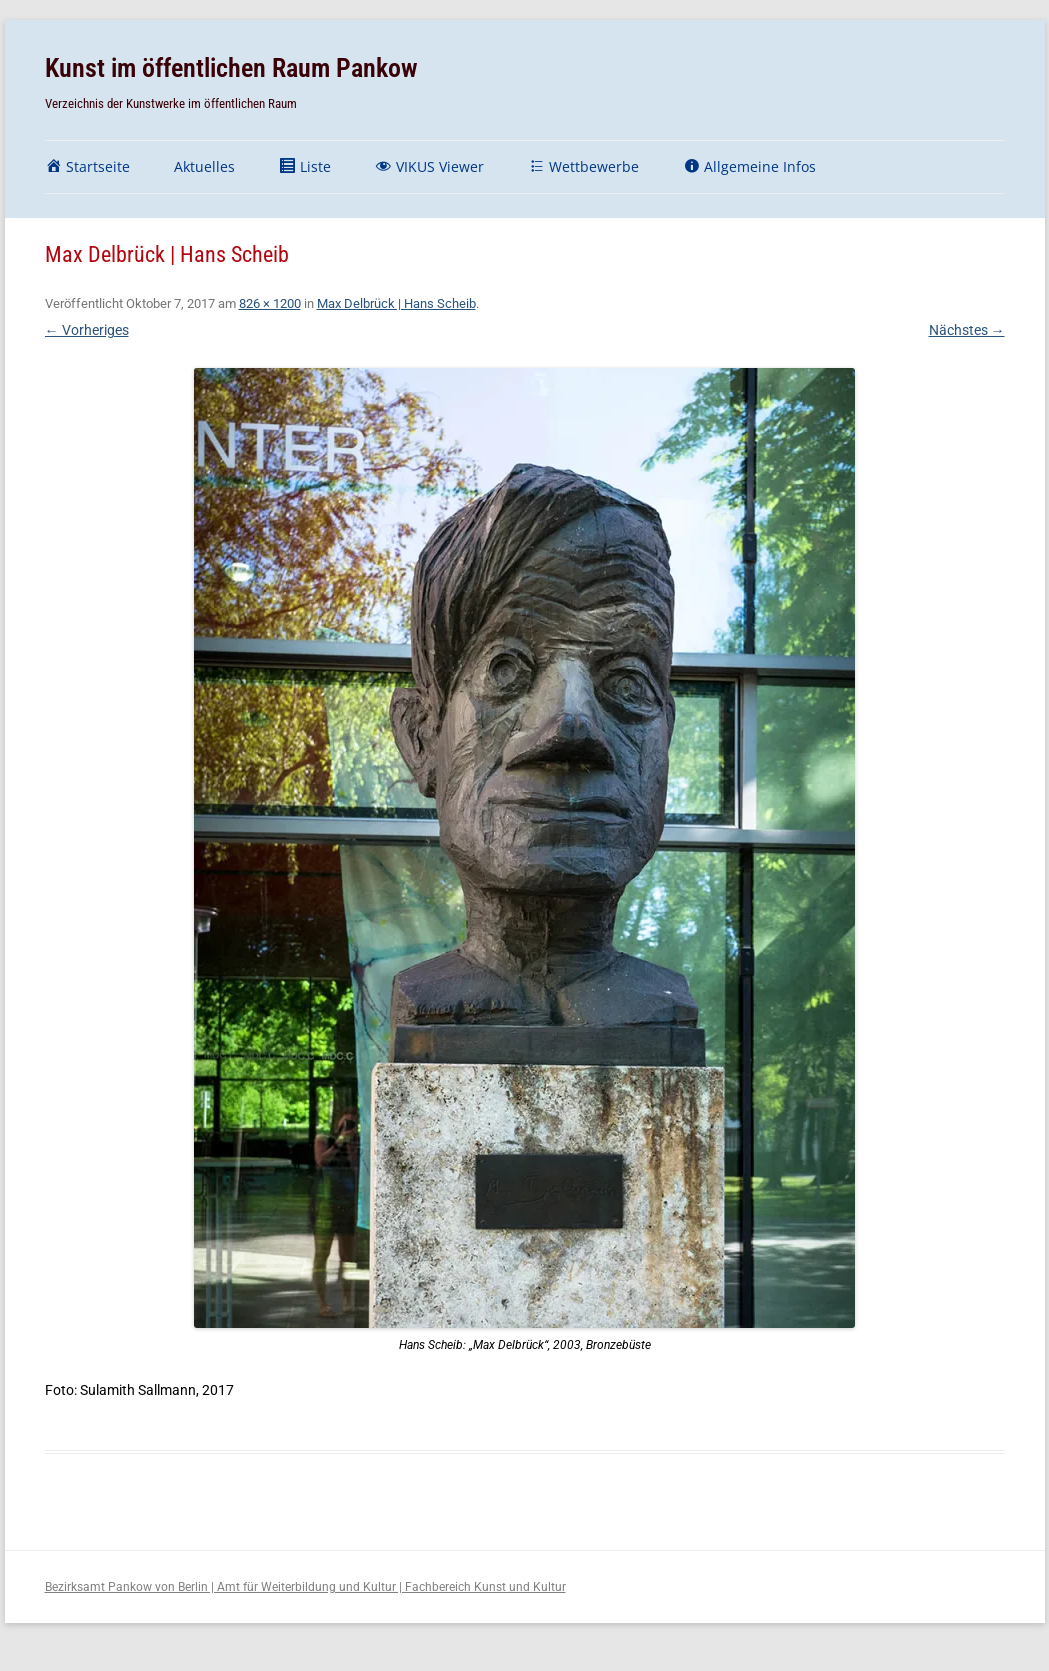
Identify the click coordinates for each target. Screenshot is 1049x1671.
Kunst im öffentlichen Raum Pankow (231, 68)
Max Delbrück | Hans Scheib (396, 303)
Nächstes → (967, 330)
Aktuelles (204, 166)
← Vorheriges (87, 330)
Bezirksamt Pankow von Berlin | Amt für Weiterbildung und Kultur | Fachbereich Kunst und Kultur (305, 1587)
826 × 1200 (270, 303)
